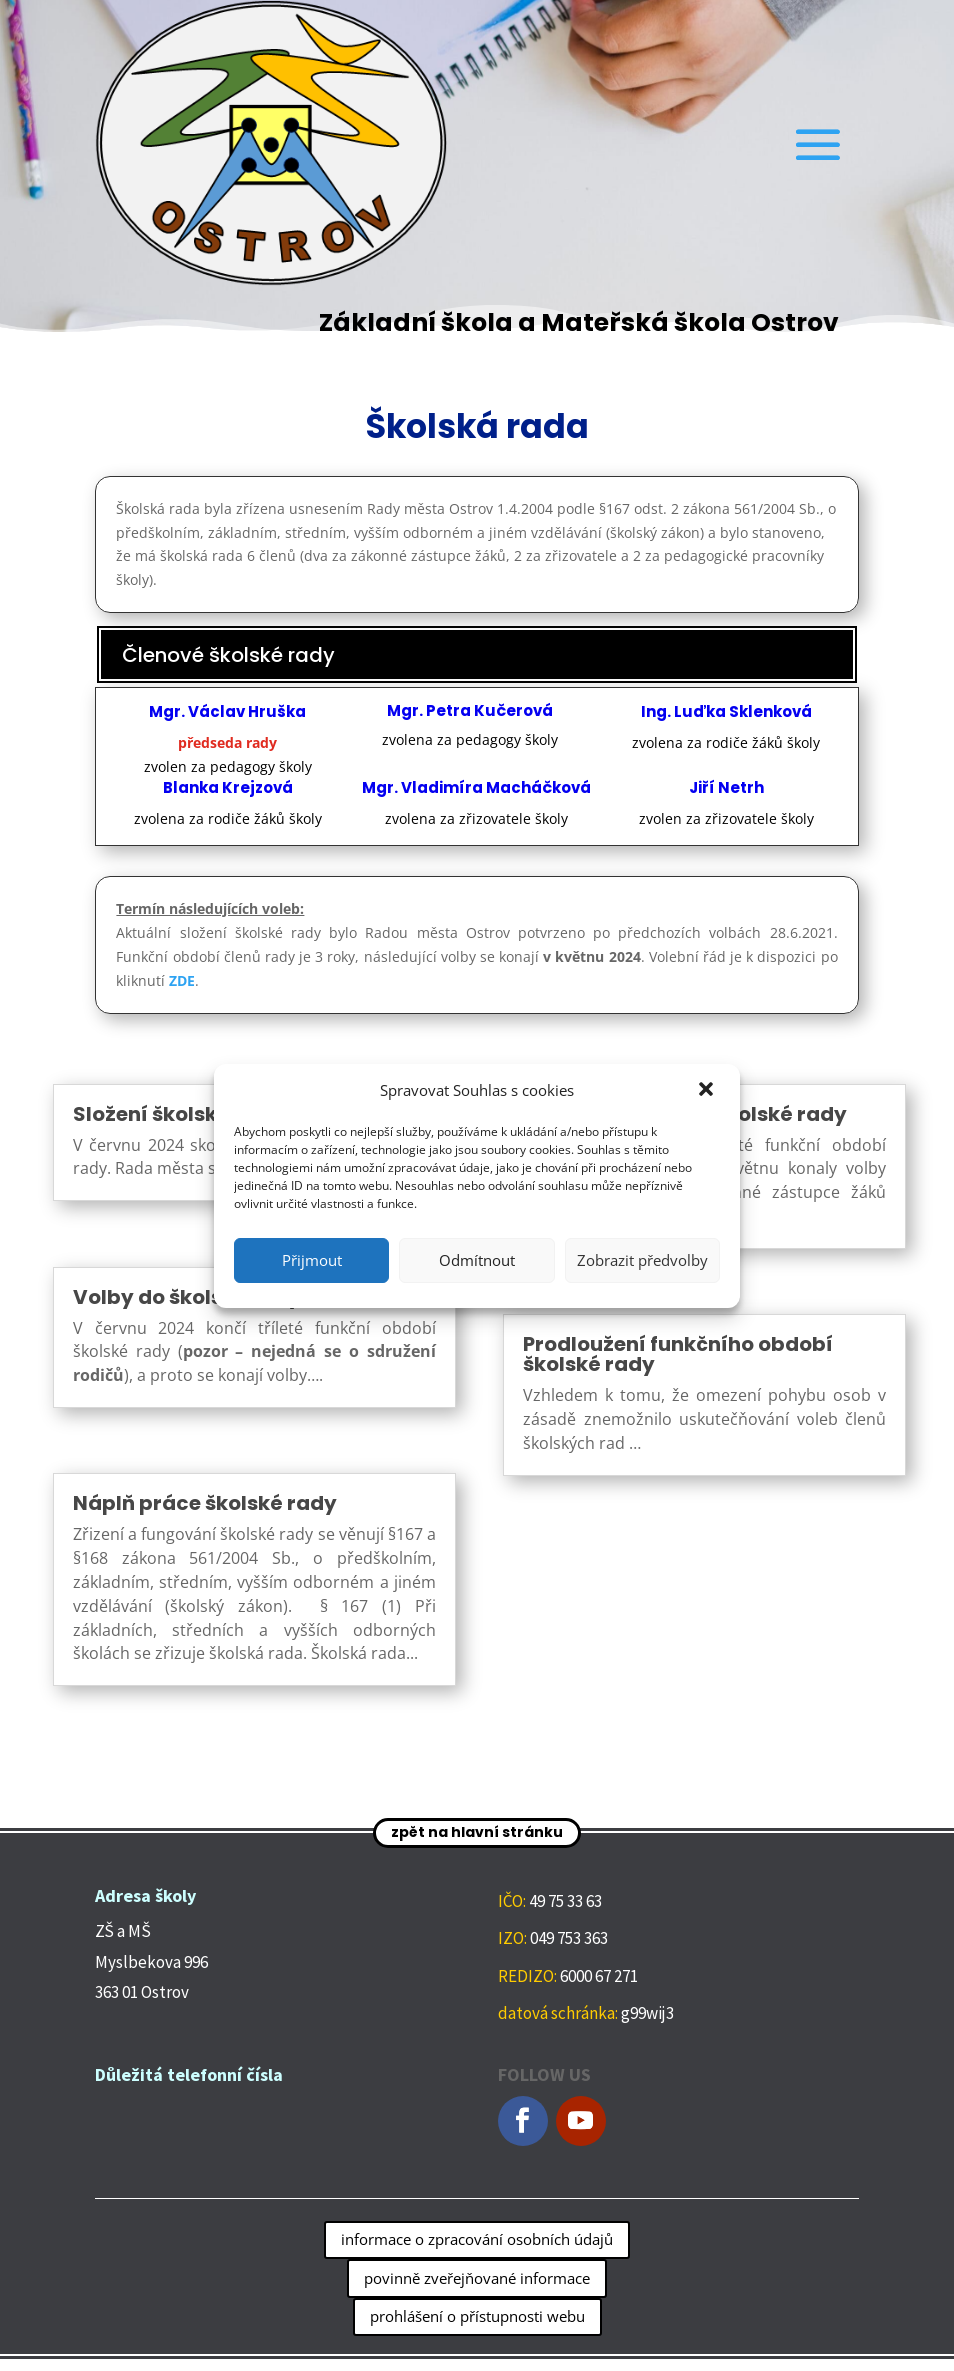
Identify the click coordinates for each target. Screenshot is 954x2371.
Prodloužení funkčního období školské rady (678, 1354)
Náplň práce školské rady (205, 1503)
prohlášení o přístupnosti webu (477, 2316)
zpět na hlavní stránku (477, 1832)
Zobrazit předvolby (642, 1260)
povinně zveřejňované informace (477, 2278)
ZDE (182, 980)
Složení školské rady (178, 1114)
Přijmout (312, 1260)
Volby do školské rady (187, 1297)
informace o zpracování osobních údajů (477, 2239)
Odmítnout (477, 1260)
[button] (708, 1091)
